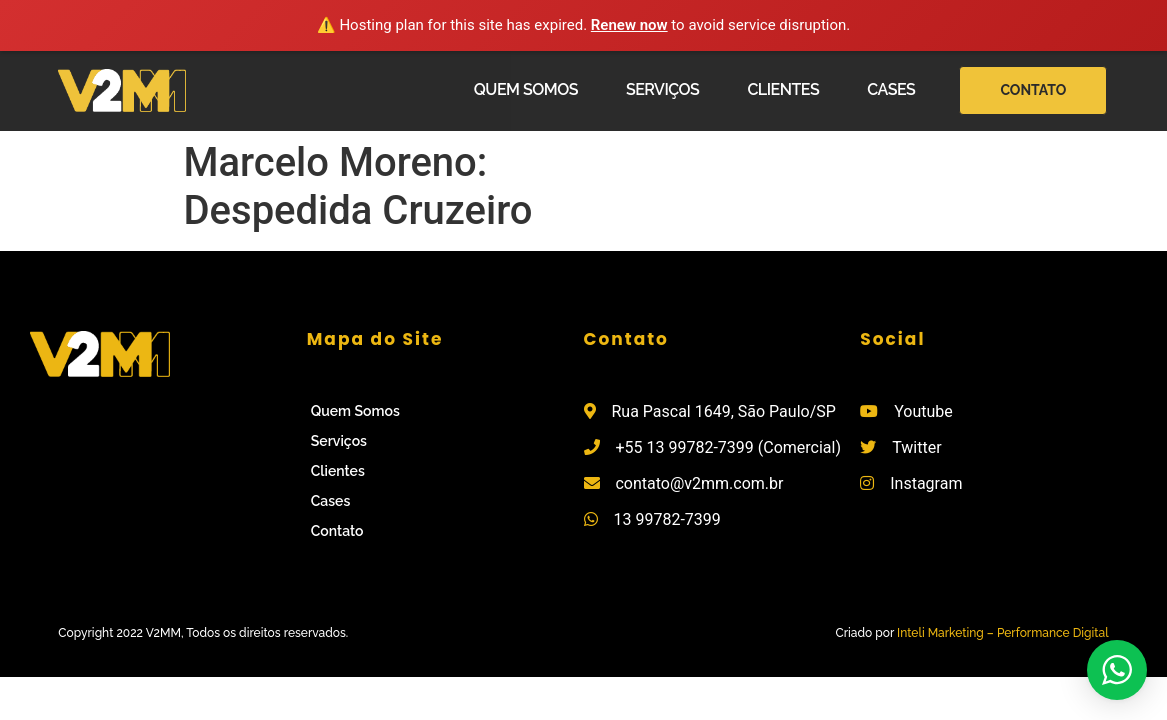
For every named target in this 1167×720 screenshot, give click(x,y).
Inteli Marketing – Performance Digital (1003, 633)
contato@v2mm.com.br (699, 483)
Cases (891, 89)
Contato (337, 531)
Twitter (916, 447)
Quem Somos (526, 89)
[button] (1033, 90)
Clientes (783, 89)
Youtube (923, 411)
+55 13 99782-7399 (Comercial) (728, 447)
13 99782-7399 (666, 519)
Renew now (629, 25)
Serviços (662, 89)
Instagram (926, 483)
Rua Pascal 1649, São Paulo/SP (723, 411)
